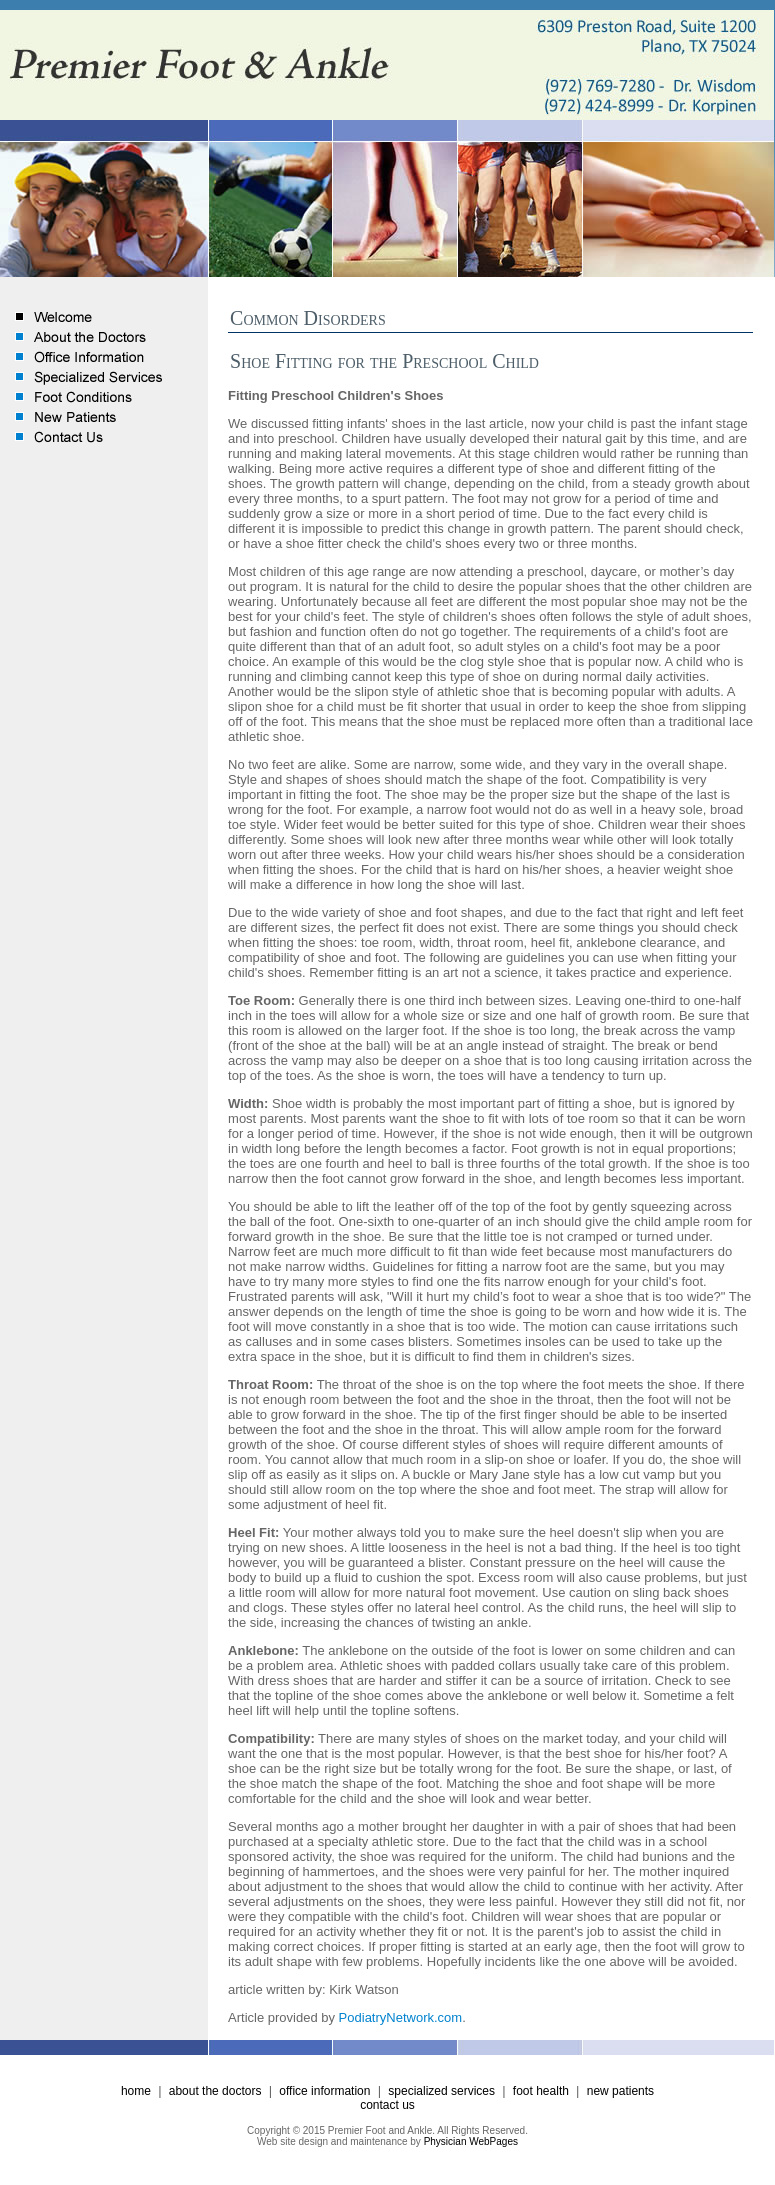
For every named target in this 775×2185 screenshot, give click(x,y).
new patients (620, 2091)
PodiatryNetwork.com (401, 2017)
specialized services (441, 2091)
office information (324, 2091)
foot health (541, 2091)
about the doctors (215, 2091)
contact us (387, 2105)
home (136, 2091)
